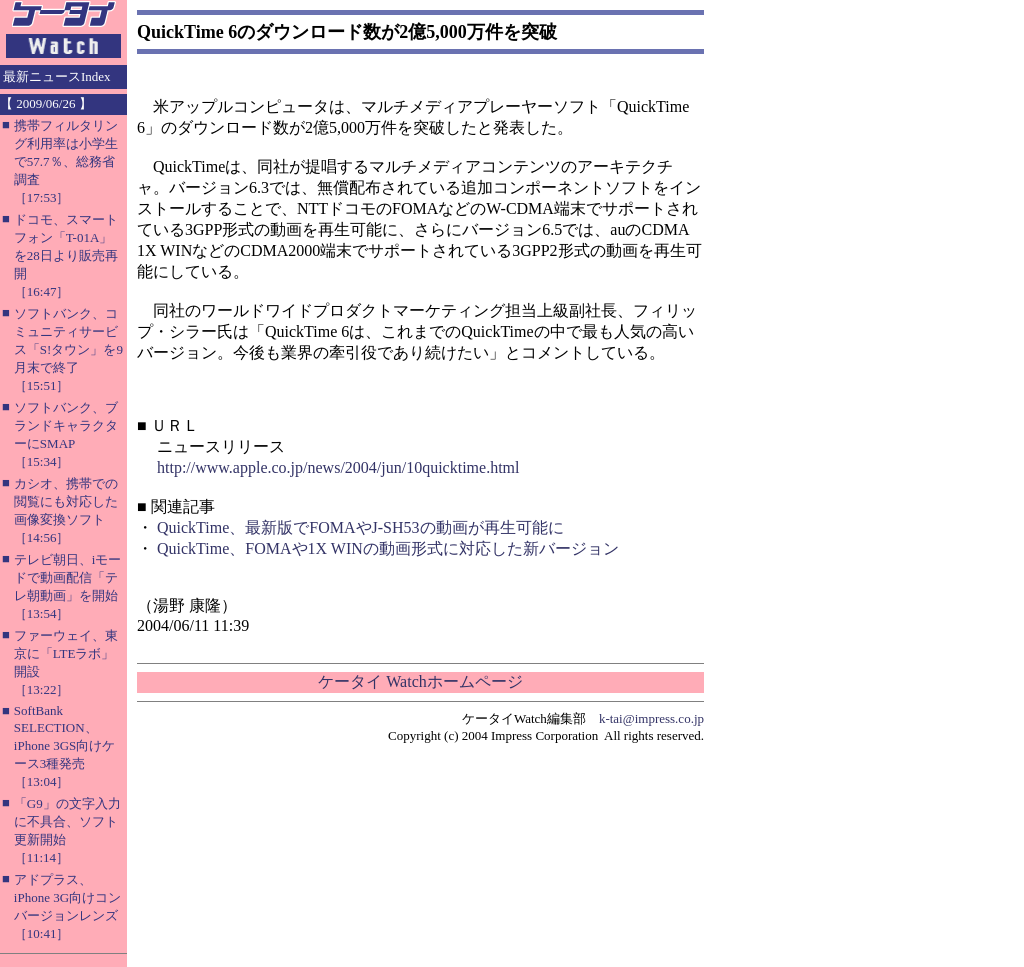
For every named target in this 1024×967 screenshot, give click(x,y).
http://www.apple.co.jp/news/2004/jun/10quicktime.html (338, 467)
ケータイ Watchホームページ (420, 681)
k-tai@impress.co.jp (651, 718)
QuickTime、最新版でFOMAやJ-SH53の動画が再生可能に (360, 527)
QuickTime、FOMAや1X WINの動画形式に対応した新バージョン (388, 548)
